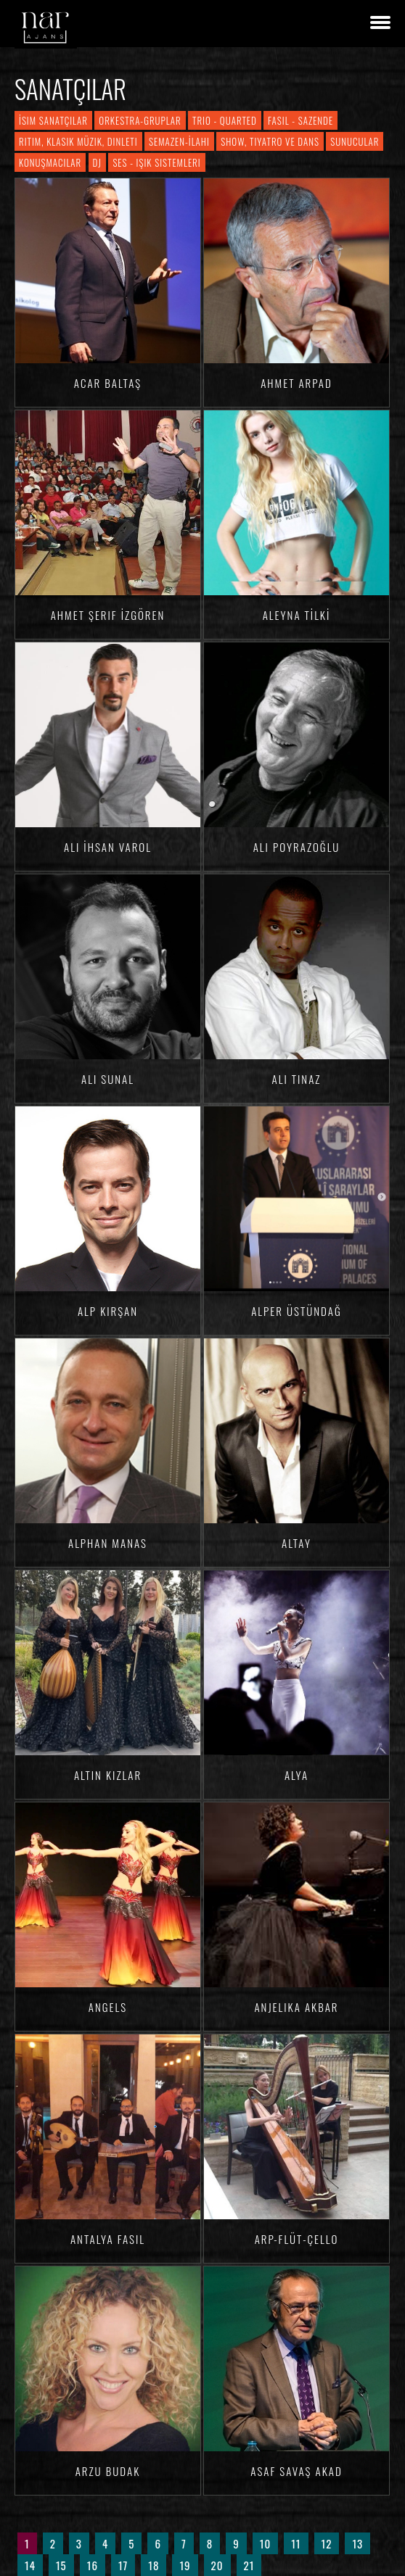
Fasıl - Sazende (300, 120)
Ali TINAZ (297, 1079)
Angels (108, 2007)
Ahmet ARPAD (296, 383)
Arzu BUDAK (108, 2471)
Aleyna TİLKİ (297, 615)
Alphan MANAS (107, 1543)
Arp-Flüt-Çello (297, 2239)
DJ (97, 162)
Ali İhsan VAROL (108, 847)
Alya (296, 1775)
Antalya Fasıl (107, 2239)
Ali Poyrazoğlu (296, 847)
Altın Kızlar (108, 1775)
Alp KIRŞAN (108, 1311)
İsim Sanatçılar (53, 120)
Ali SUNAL (107, 1079)
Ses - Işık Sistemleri (156, 162)
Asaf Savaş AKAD (296, 2471)
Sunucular (354, 141)
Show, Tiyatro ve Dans (270, 141)
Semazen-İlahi (179, 141)
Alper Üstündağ (296, 1311)
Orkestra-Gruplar (140, 120)
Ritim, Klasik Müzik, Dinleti (78, 141)
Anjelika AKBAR (296, 2007)
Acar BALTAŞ (108, 383)
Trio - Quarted (224, 120)
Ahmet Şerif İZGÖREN (108, 615)
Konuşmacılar (50, 162)
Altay (296, 1543)
